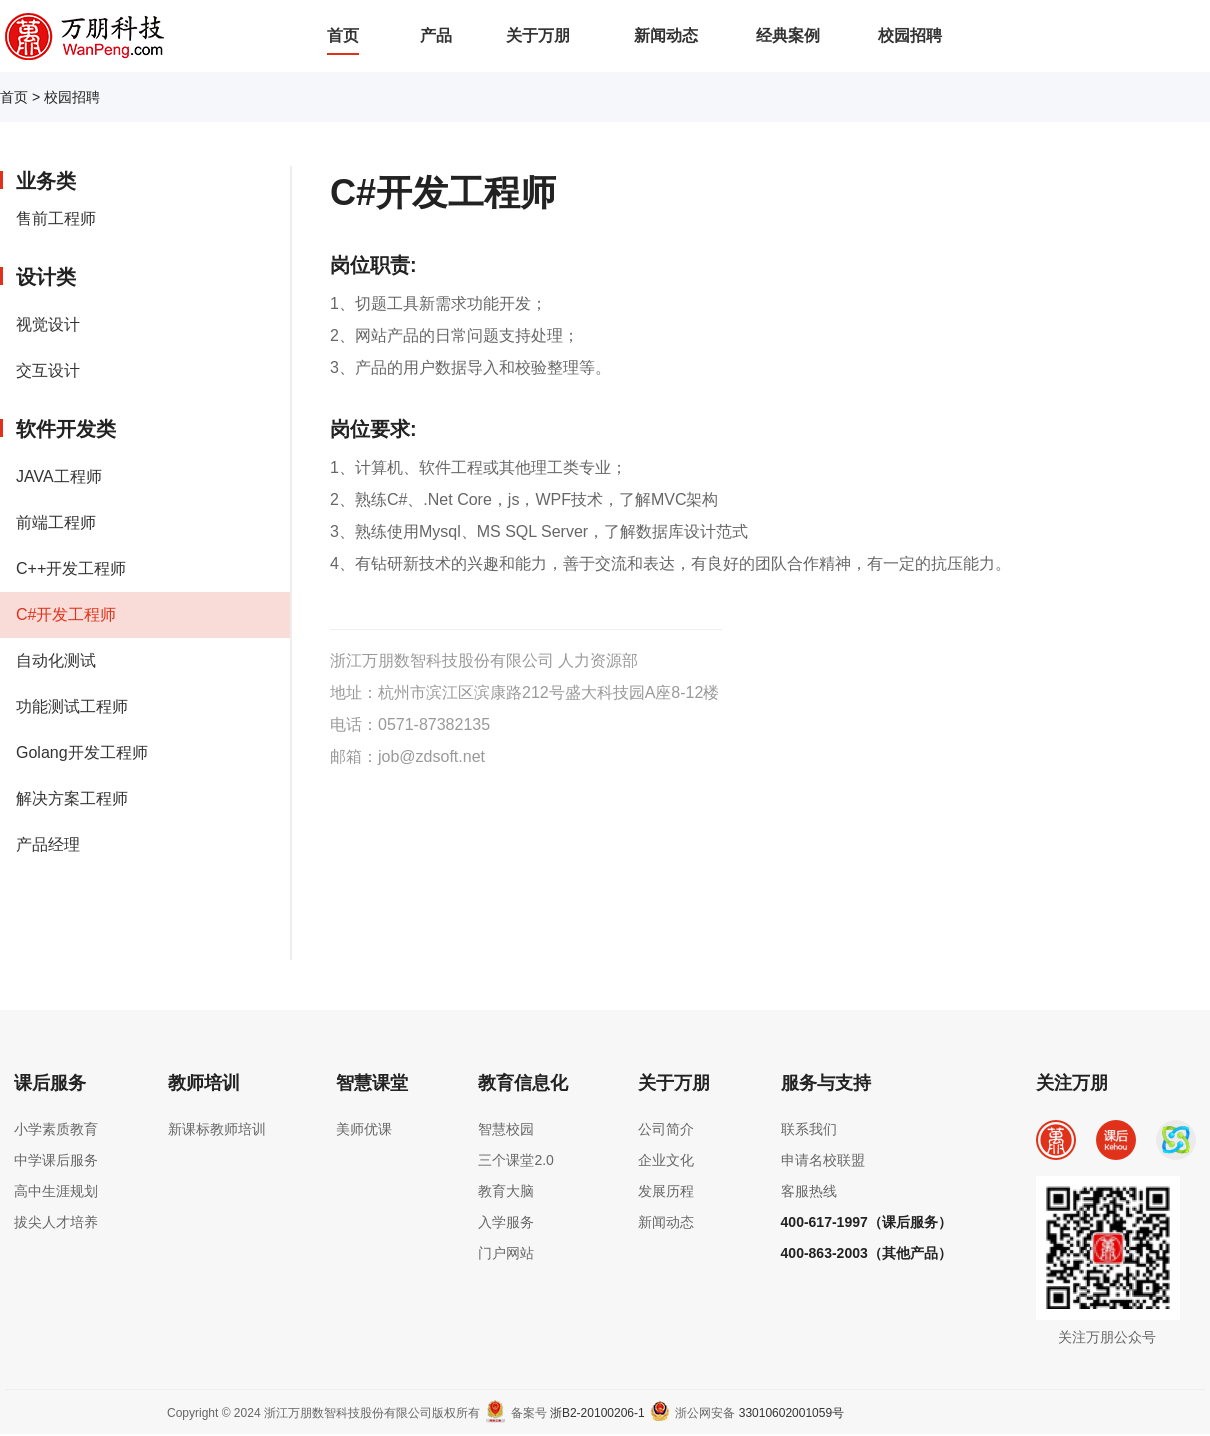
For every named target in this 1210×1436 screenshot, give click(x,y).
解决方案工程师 (72, 798)
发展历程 (666, 1191)
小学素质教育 (56, 1129)
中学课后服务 (56, 1160)
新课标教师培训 (217, 1129)
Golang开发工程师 (82, 752)
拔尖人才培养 (56, 1222)
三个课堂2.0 (515, 1160)
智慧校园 (506, 1129)
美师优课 (364, 1129)
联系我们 (809, 1129)
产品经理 (48, 844)
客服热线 (809, 1191)
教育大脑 (506, 1191)
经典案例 (788, 35)
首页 (343, 35)
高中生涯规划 (56, 1191)
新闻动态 (666, 35)
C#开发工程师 (66, 614)
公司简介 (666, 1129)
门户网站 (506, 1253)
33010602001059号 (791, 1413)
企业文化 (666, 1160)
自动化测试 (56, 660)
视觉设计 (48, 324)
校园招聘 (910, 35)
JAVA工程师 (59, 476)
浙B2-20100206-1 (597, 1413)
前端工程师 (56, 522)
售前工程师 (56, 218)
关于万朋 (538, 35)
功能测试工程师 (72, 706)
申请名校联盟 (823, 1160)
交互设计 (48, 370)
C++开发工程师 (71, 568)
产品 (436, 35)
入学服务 (506, 1222)
